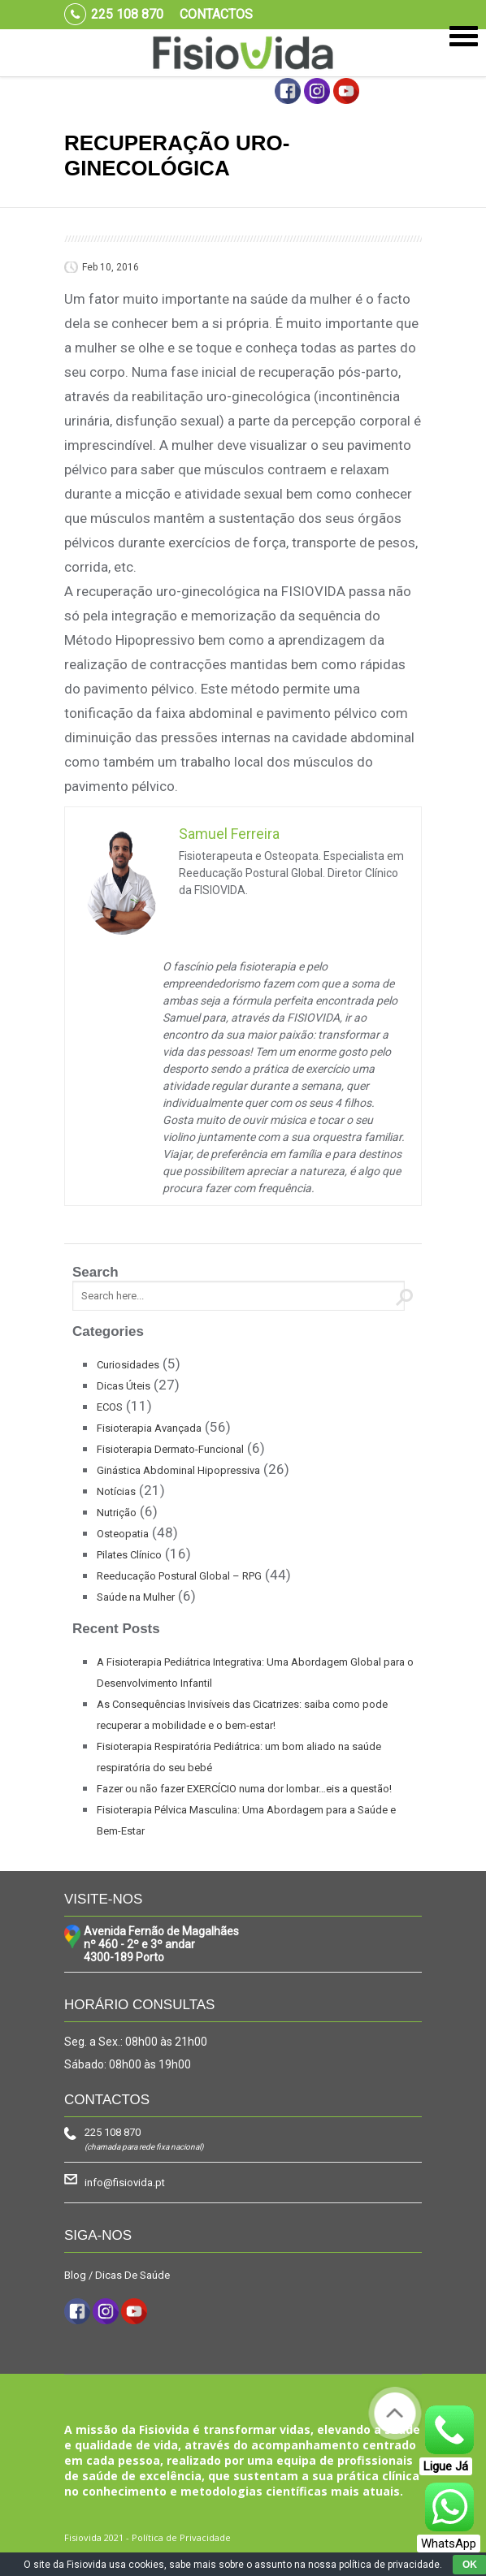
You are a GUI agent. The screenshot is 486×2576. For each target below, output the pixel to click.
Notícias (116, 1491)
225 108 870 (113, 2132)
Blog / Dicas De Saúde (117, 2275)
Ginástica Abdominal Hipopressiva (178, 1470)
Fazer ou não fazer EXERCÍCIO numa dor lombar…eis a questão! (244, 1789)
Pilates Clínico (129, 1555)
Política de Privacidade (181, 2537)
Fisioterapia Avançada (149, 1428)
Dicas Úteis (123, 1386)
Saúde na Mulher (136, 1597)
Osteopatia (123, 1534)
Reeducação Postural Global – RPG (179, 1576)
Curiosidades (128, 1365)
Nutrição (117, 1512)
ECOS (110, 1407)
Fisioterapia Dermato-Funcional (170, 1449)
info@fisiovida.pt (125, 2182)
